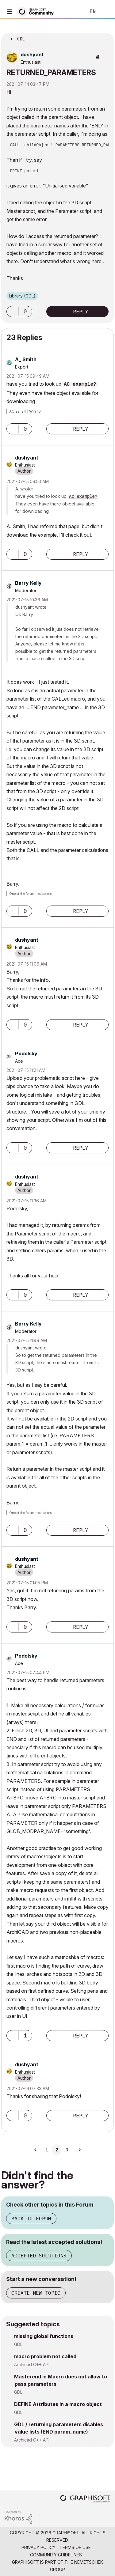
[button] (12, 311)
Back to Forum (31, 2218)
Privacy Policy (38, 2547)
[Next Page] (79, 2149)
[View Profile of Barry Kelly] (28, 583)
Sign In (105, 11)
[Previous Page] (35, 2149)
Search (72, 11)
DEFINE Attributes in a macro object (58, 2404)
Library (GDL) (22, 295)
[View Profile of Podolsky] (26, 1053)
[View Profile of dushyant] (32, 54)
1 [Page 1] (46, 2150)
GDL (18, 2344)
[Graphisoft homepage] (85, 2499)
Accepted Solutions (39, 2256)
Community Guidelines (56, 2554)
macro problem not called (45, 2356)
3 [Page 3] (67, 2150)
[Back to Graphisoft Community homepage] (37, 11)
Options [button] (105, 37)
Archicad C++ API (31, 2364)
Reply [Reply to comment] (80, 429)
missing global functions (43, 2336)
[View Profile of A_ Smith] (25, 359)
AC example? (80, 384)
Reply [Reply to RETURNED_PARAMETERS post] (80, 311)
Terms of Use (75, 2547)
